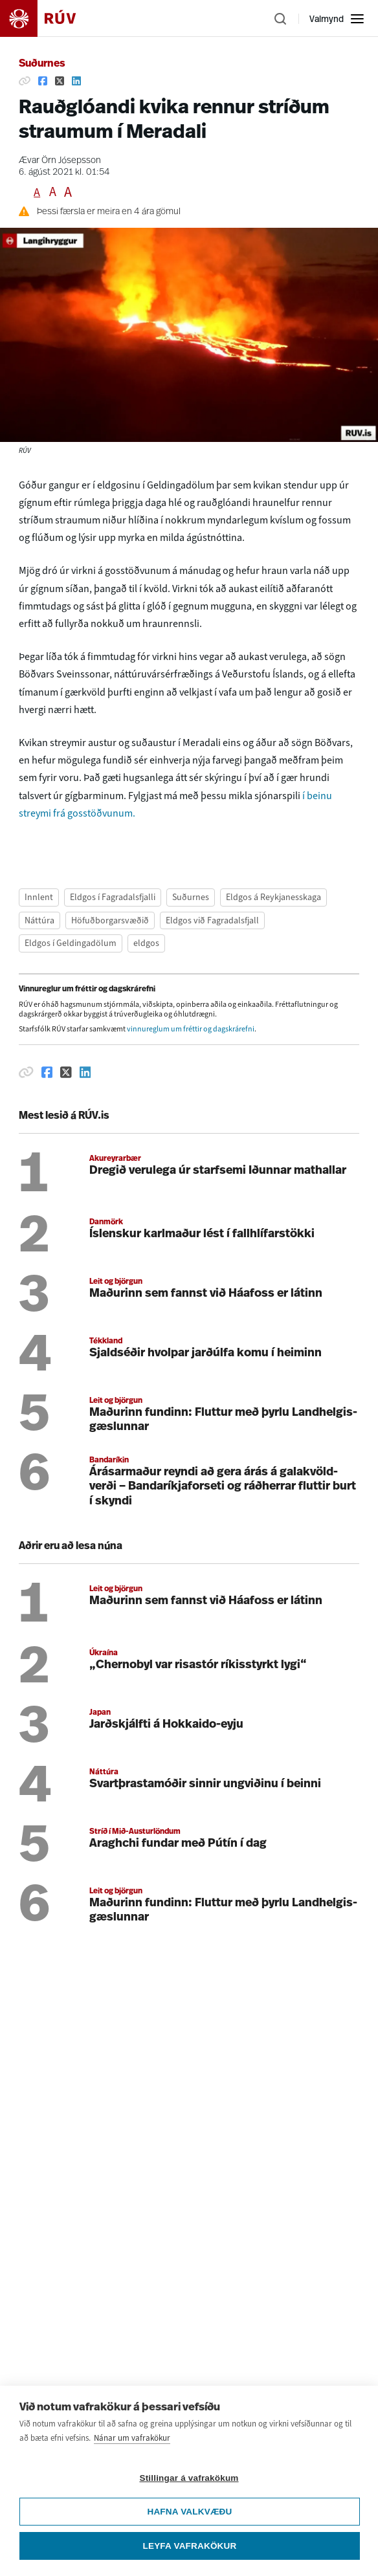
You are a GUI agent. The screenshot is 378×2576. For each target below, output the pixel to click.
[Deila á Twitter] (59, 81)
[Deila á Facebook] (42, 81)
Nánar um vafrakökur (132, 2466)
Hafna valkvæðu (189, 2540)
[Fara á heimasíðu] (49, 18)
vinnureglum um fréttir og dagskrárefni (190, 1029)
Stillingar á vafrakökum (188, 2506)
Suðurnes (42, 64)
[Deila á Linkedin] (76, 81)
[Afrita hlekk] (24, 81)
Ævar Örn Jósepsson (60, 161)
